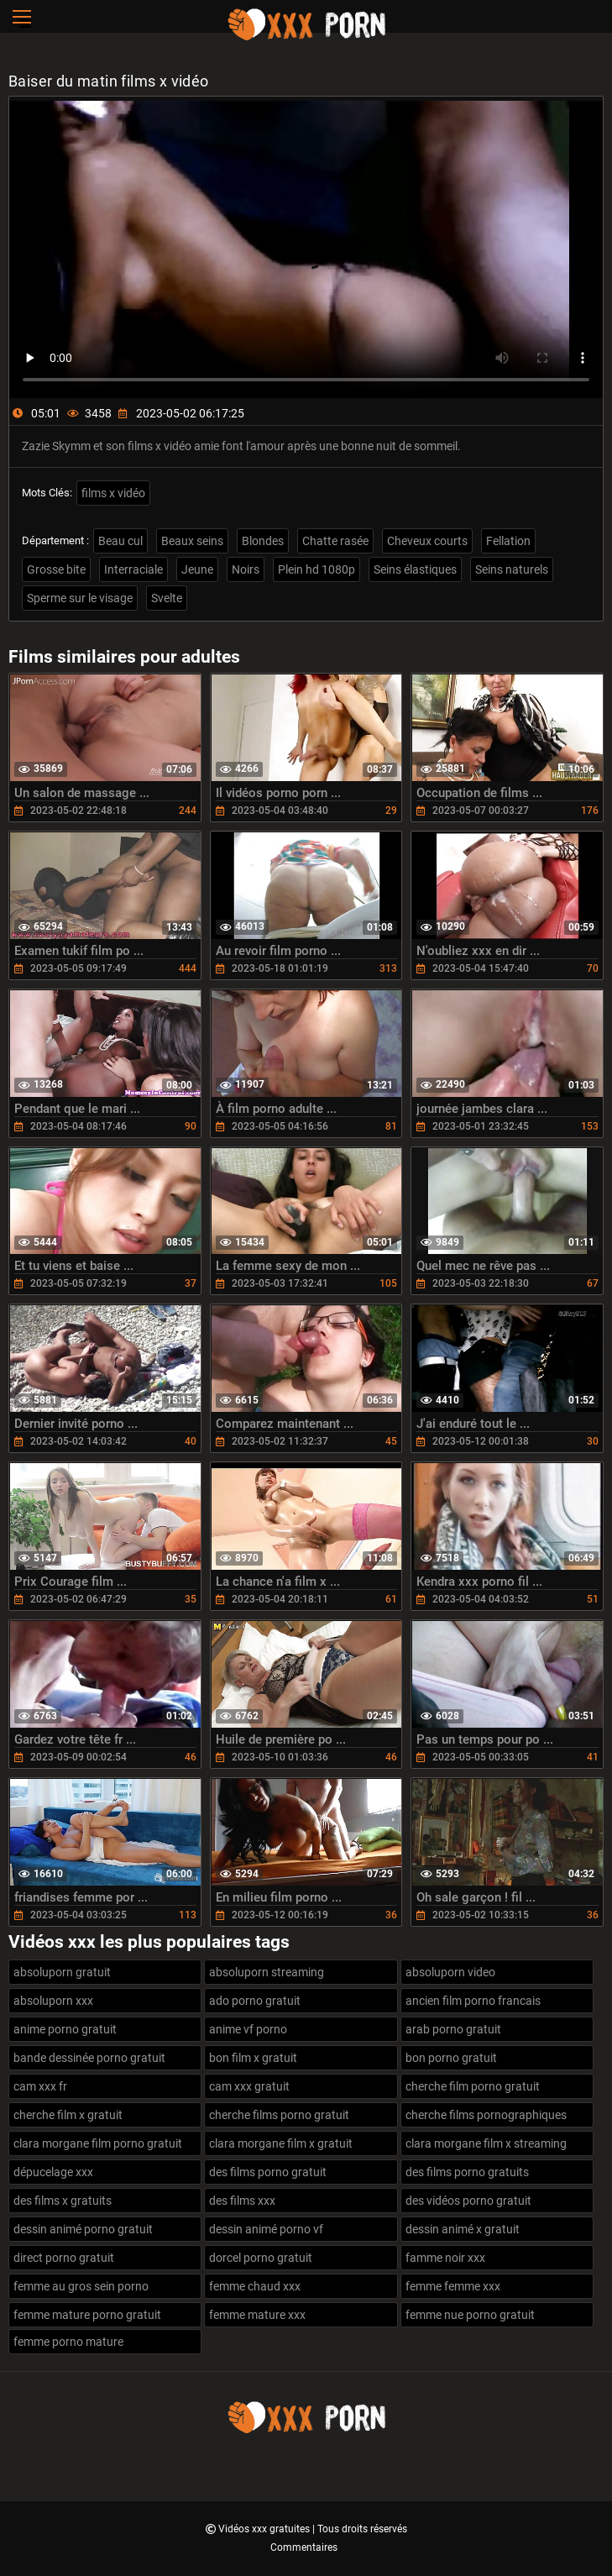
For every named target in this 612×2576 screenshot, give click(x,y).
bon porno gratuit (451, 2057)
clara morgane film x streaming (486, 2143)
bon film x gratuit (253, 2057)
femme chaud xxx (255, 2286)
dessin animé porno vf (266, 2229)
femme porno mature (68, 2341)
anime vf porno (248, 2029)
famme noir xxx (445, 2257)
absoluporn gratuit (62, 1972)
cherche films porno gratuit (279, 2115)
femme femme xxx (452, 2286)
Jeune (197, 569)
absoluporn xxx (53, 2000)
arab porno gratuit (453, 2029)
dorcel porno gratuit (260, 2257)
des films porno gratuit (268, 2172)
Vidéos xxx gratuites (265, 2529)
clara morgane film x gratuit (281, 2143)
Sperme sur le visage (80, 598)
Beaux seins (192, 541)
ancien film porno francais (473, 2000)
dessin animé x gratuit (462, 2229)
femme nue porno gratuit (470, 2315)
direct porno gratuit (63, 2257)
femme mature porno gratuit (87, 2315)
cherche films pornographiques (486, 2115)
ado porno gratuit (255, 2000)
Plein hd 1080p (316, 569)
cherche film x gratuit (68, 2115)
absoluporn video (450, 1972)
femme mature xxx (257, 2315)
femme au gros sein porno (81, 2286)
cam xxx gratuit (249, 2086)
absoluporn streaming (266, 1972)
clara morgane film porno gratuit (97, 2143)
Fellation (508, 541)
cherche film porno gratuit (472, 2086)
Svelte (166, 598)
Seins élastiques (415, 569)
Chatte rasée (335, 541)
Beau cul (120, 541)
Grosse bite (56, 569)
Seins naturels (511, 569)
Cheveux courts (427, 541)
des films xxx (242, 2200)
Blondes (263, 541)
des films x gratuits (62, 2200)
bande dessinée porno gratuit (89, 2057)
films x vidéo (113, 493)
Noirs (245, 569)
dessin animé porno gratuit (83, 2229)
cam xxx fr (40, 2086)
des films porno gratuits (467, 2172)
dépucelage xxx (53, 2172)
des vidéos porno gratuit (468, 2200)
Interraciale (133, 569)
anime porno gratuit (65, 2029)
